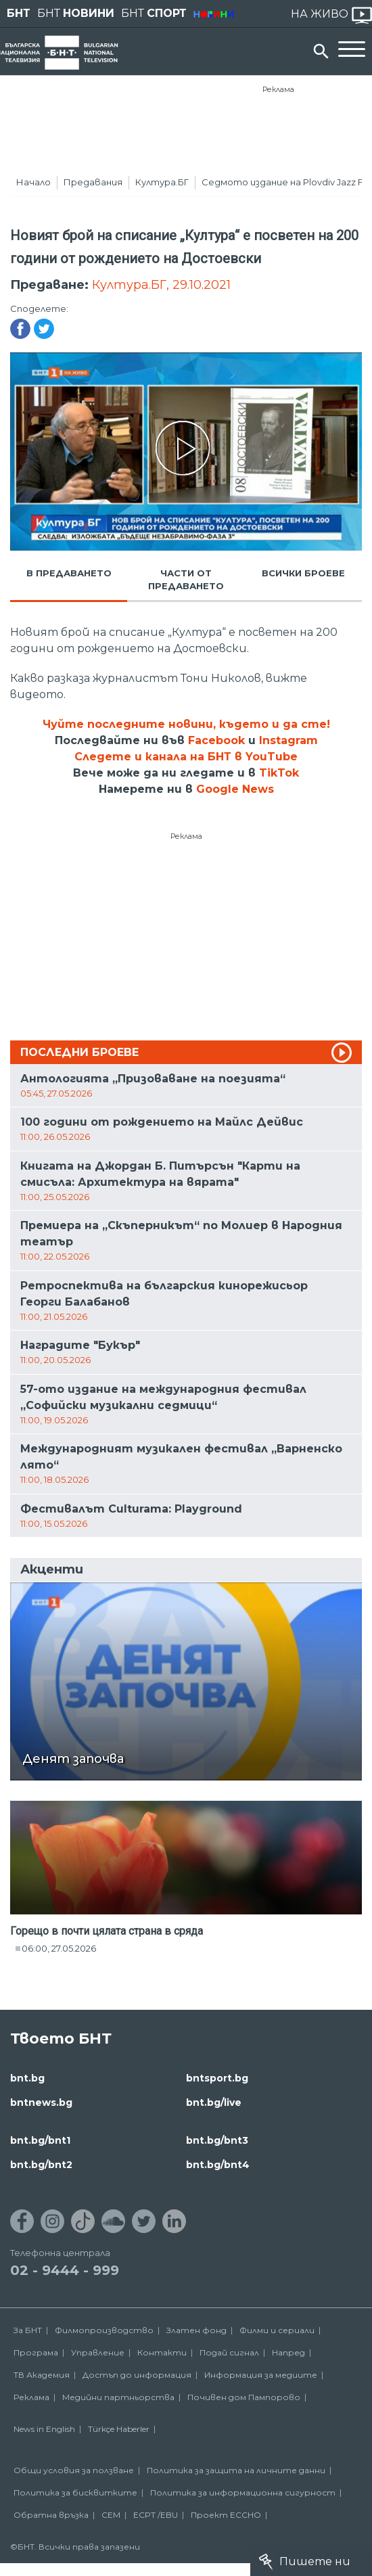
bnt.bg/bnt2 (41, 2165)
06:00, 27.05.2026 (59, 1948)
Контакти (162, 2352)
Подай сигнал (229, 2352)
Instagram (288, 740)
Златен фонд (196, 2330)
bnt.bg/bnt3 (217, 2140)
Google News (235, 789)
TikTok (279, 772)
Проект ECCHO (226, 2515)
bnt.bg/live (213, 2102)
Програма (36, 2352)
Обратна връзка (51, 2515)
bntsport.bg (217, 2078)
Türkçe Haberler (118, 2429)
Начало (33, 182)
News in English (44, 2429)
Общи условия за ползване (74, 2470)
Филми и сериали (277, 2330)
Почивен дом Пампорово (243, 2397)
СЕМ (110, 2515)
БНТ (18, 13)
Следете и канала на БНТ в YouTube (186, 756)
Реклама (278, 89)
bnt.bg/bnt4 (218, 2165)
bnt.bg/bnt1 (40, 2140)
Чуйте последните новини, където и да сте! (186, 724)
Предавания (93, 182)
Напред (288, 2352)
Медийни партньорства (118, 2397)
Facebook (216, 740)
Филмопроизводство (104, 2330)
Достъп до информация (137, 2375)
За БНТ (28, 2330)
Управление (97, 2352)
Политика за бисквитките (75, 2492)
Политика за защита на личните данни (236, 2470)
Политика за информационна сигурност (242, 2492)
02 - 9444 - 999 (64, 2270)
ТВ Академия (42, 2375)
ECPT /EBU (155, 2515)
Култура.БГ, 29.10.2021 (161, 284)
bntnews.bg (41, 2102)
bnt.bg (27, 2078)
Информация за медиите (260, 2375)
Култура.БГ (162, 182)
